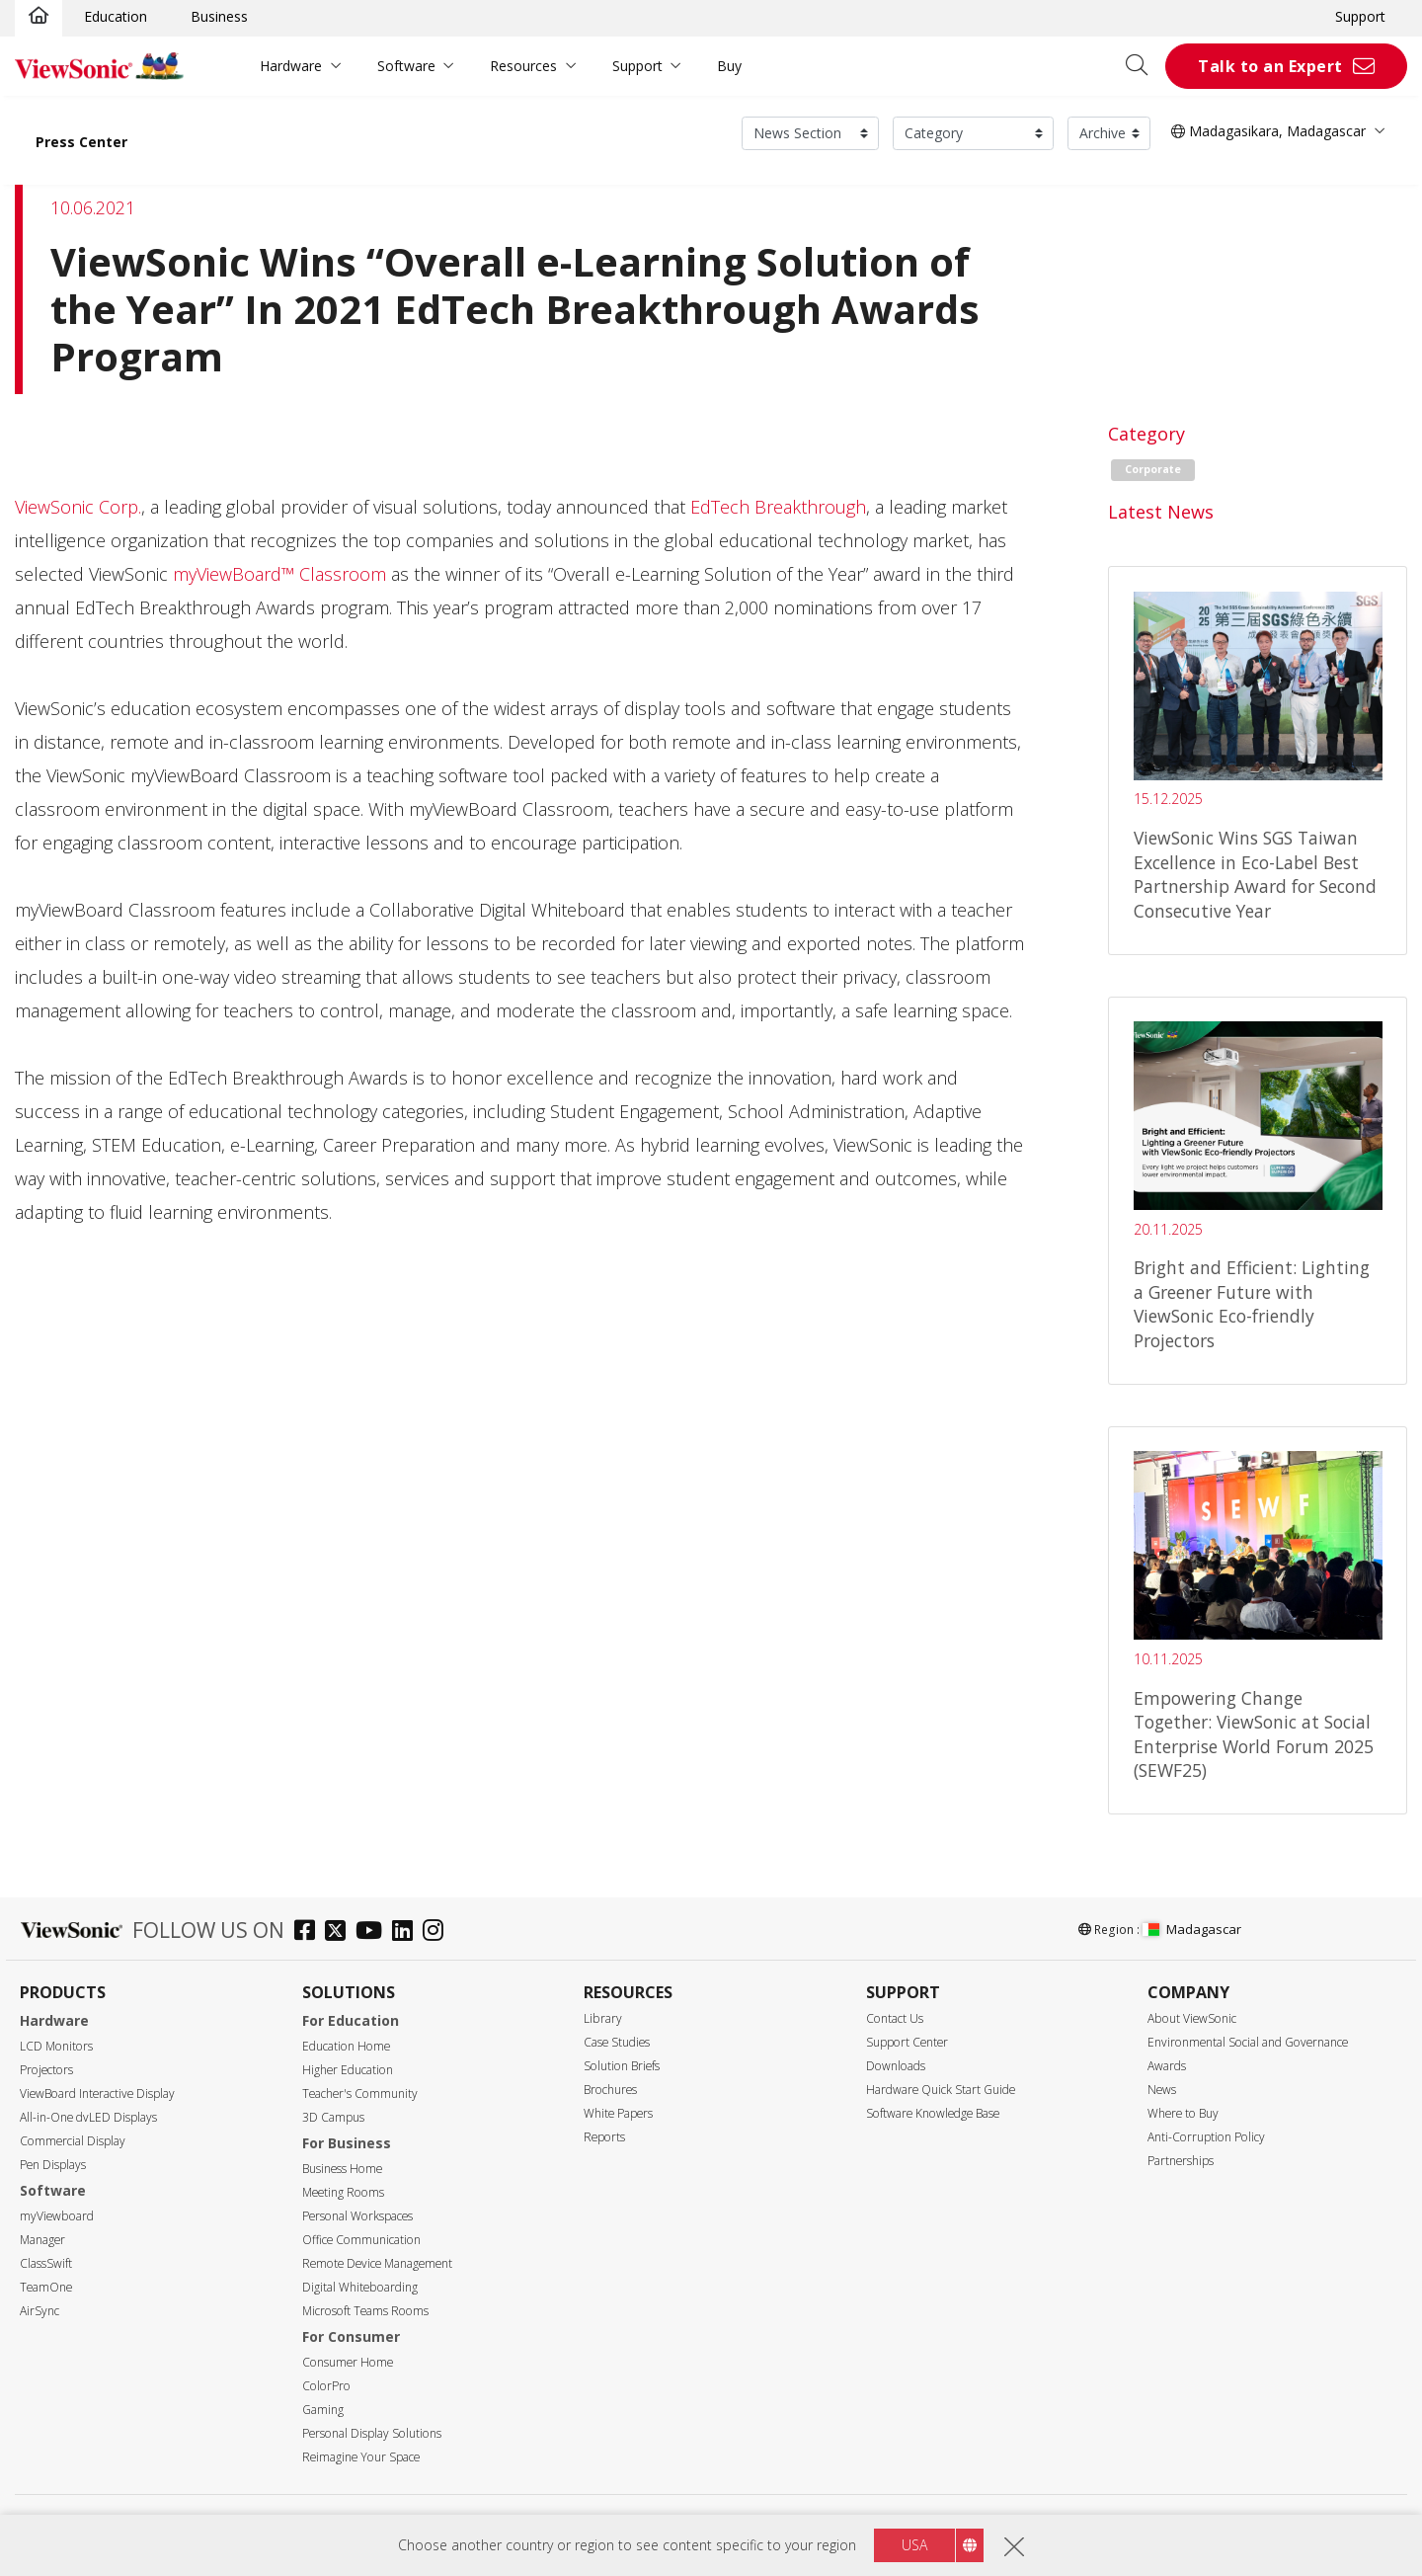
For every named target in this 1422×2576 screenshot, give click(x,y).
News (1161, 2089)
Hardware (291, 65)
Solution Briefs (622, 2065)
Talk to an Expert (1270, 66)
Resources (523, 65)
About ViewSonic (1191, 2018)
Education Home (346, 2046)
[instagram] (438, 1932)
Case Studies (617, 2042)
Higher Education (347, 2069)
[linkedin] (407, 1932)
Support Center (907, 2042)
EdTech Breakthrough (778, 507)
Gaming (323, 2409)
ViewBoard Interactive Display (97, 2093)
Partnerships (1180, 2160)
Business (219, 16)
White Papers (618, 2113)
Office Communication (361, 2239)
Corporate (1153, 469)
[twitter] (340, 1932)
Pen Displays (53, 2164)
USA (914, 2545)
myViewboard (57, 2216)
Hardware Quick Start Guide (940, 2089)
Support (1360, 16)
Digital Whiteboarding (360, 2287)
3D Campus (333, 2117)
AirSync (39, 2310)
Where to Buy (1183, 2113)
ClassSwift (46, 2263)
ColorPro (326, 2385)
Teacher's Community (360, 2093)
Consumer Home (347, 2362)
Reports (604, 2137)
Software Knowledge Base (932, 2113)
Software (406, 65)
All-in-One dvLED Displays (88, 2117)
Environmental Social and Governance (1247, 2042)
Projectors (46, 2069)
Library (603, 2018)
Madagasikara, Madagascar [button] (1268, 130)
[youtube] (374, 1932)
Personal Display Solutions (371, 2433)
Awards (1166, 2065)
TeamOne (46, 2287)
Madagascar (1192, 1929)
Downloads (895, 2065)
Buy (729, 65)
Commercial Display (72, 2141)
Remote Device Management (377, 2263)
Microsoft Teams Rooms (365, 2310)
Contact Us (894, 2018)
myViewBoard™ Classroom (279, 574)
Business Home (342, 2168)
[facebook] (309, 1932)
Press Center (81, 141)
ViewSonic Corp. (78, 507)
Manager (42, 2239)
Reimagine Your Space (361, 2457)
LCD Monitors (56, 2046)
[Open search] (1143, 66)
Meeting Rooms (343, 2192)
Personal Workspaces (357, 2216)
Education (115, 16)
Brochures (610, 2089)
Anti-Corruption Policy (1206, 2137)
